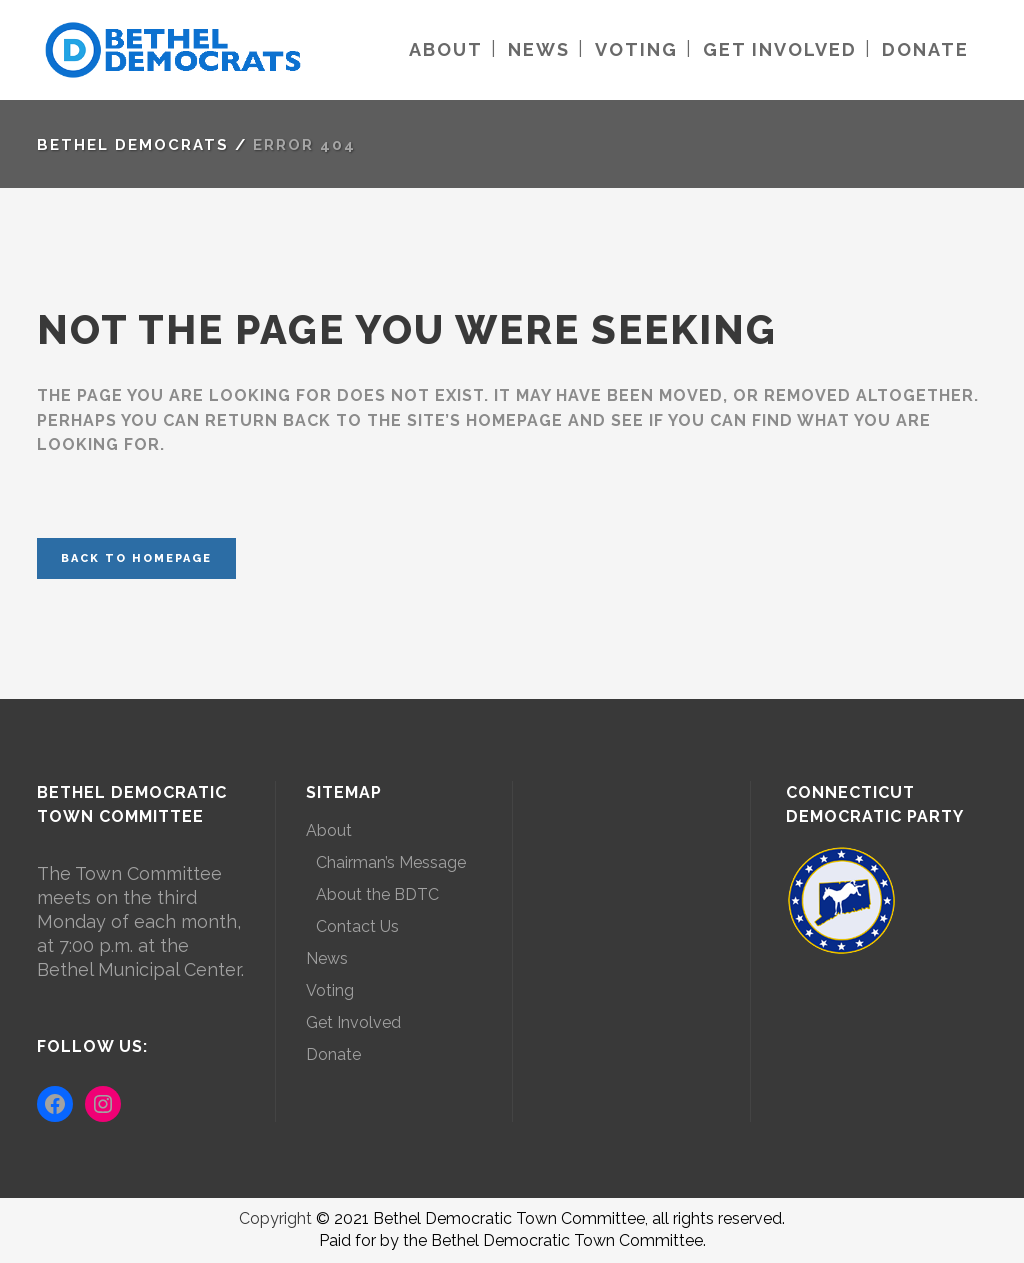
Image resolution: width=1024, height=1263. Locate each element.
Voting (330, 990)
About (329, 830)
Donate (333, 1054)
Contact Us (357, 926)
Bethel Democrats (133, 145)
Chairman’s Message (391, 862)
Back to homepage (136, 558)
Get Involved (353, 1022)
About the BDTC (377, 894)
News (327, 958)
